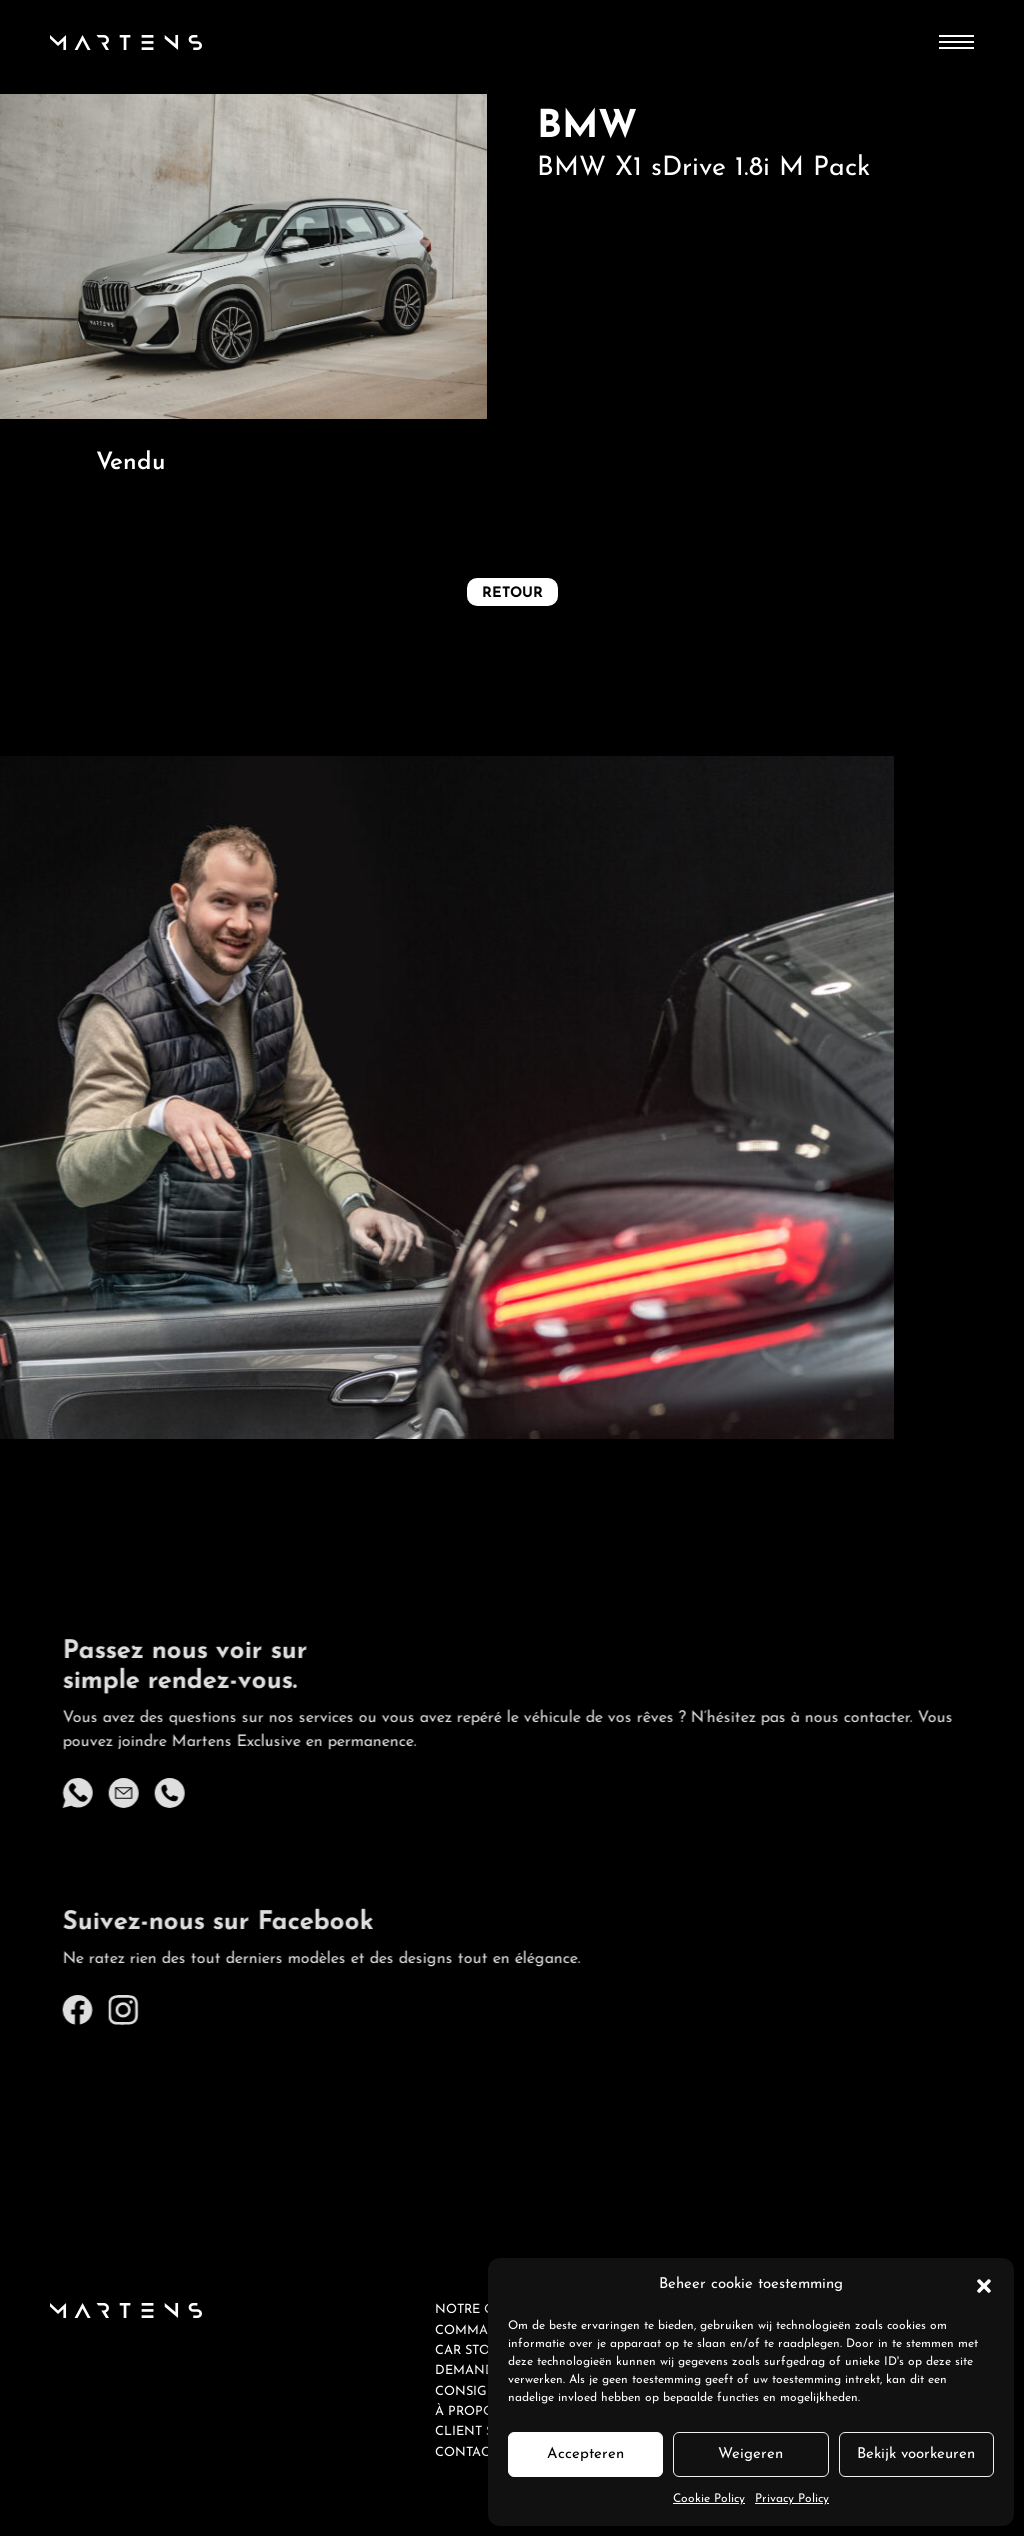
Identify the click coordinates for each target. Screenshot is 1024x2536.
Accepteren (585, 2454)
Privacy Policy (792, 2499)
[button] (984, 2285)
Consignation (487, 2391)
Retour (512, 593)
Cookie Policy (709, 2499)
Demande (469, 2370)
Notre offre (481, 2309)
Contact (466, 2452)
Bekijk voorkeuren (916, 2454)
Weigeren (750, 2454)
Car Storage (480, 2350)
